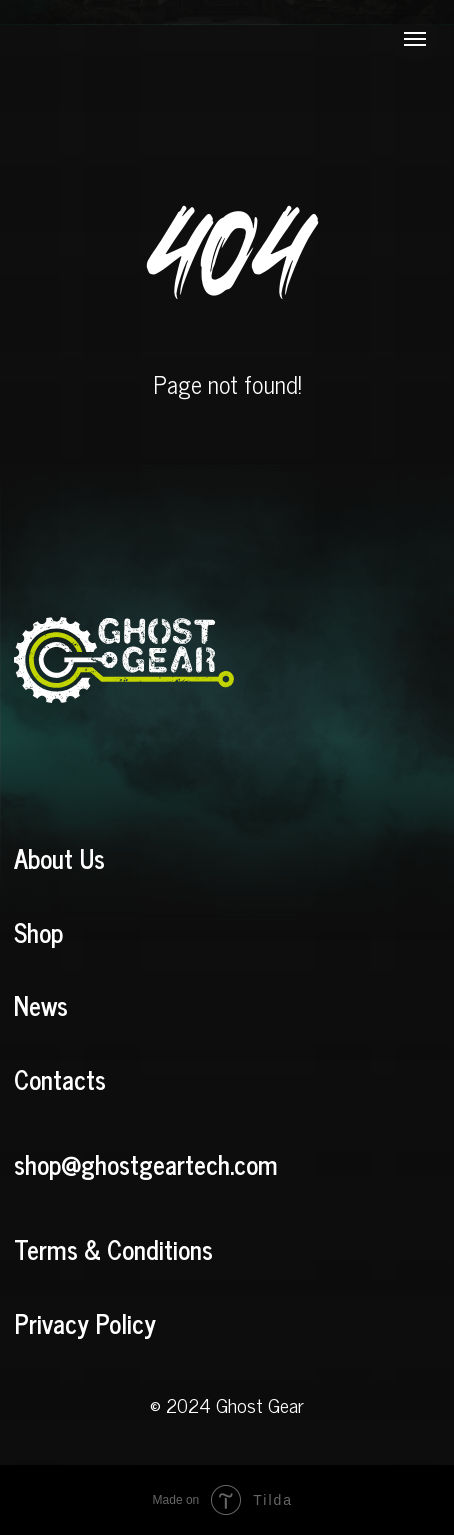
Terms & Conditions (113, 1249)
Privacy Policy (85, 1323)
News (41, 1005)
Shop (38, 932)
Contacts (60, 1079)
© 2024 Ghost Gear (227, 1404)
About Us (59, 858)
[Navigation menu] (415, 39)
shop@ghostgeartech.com (146, 1164)
